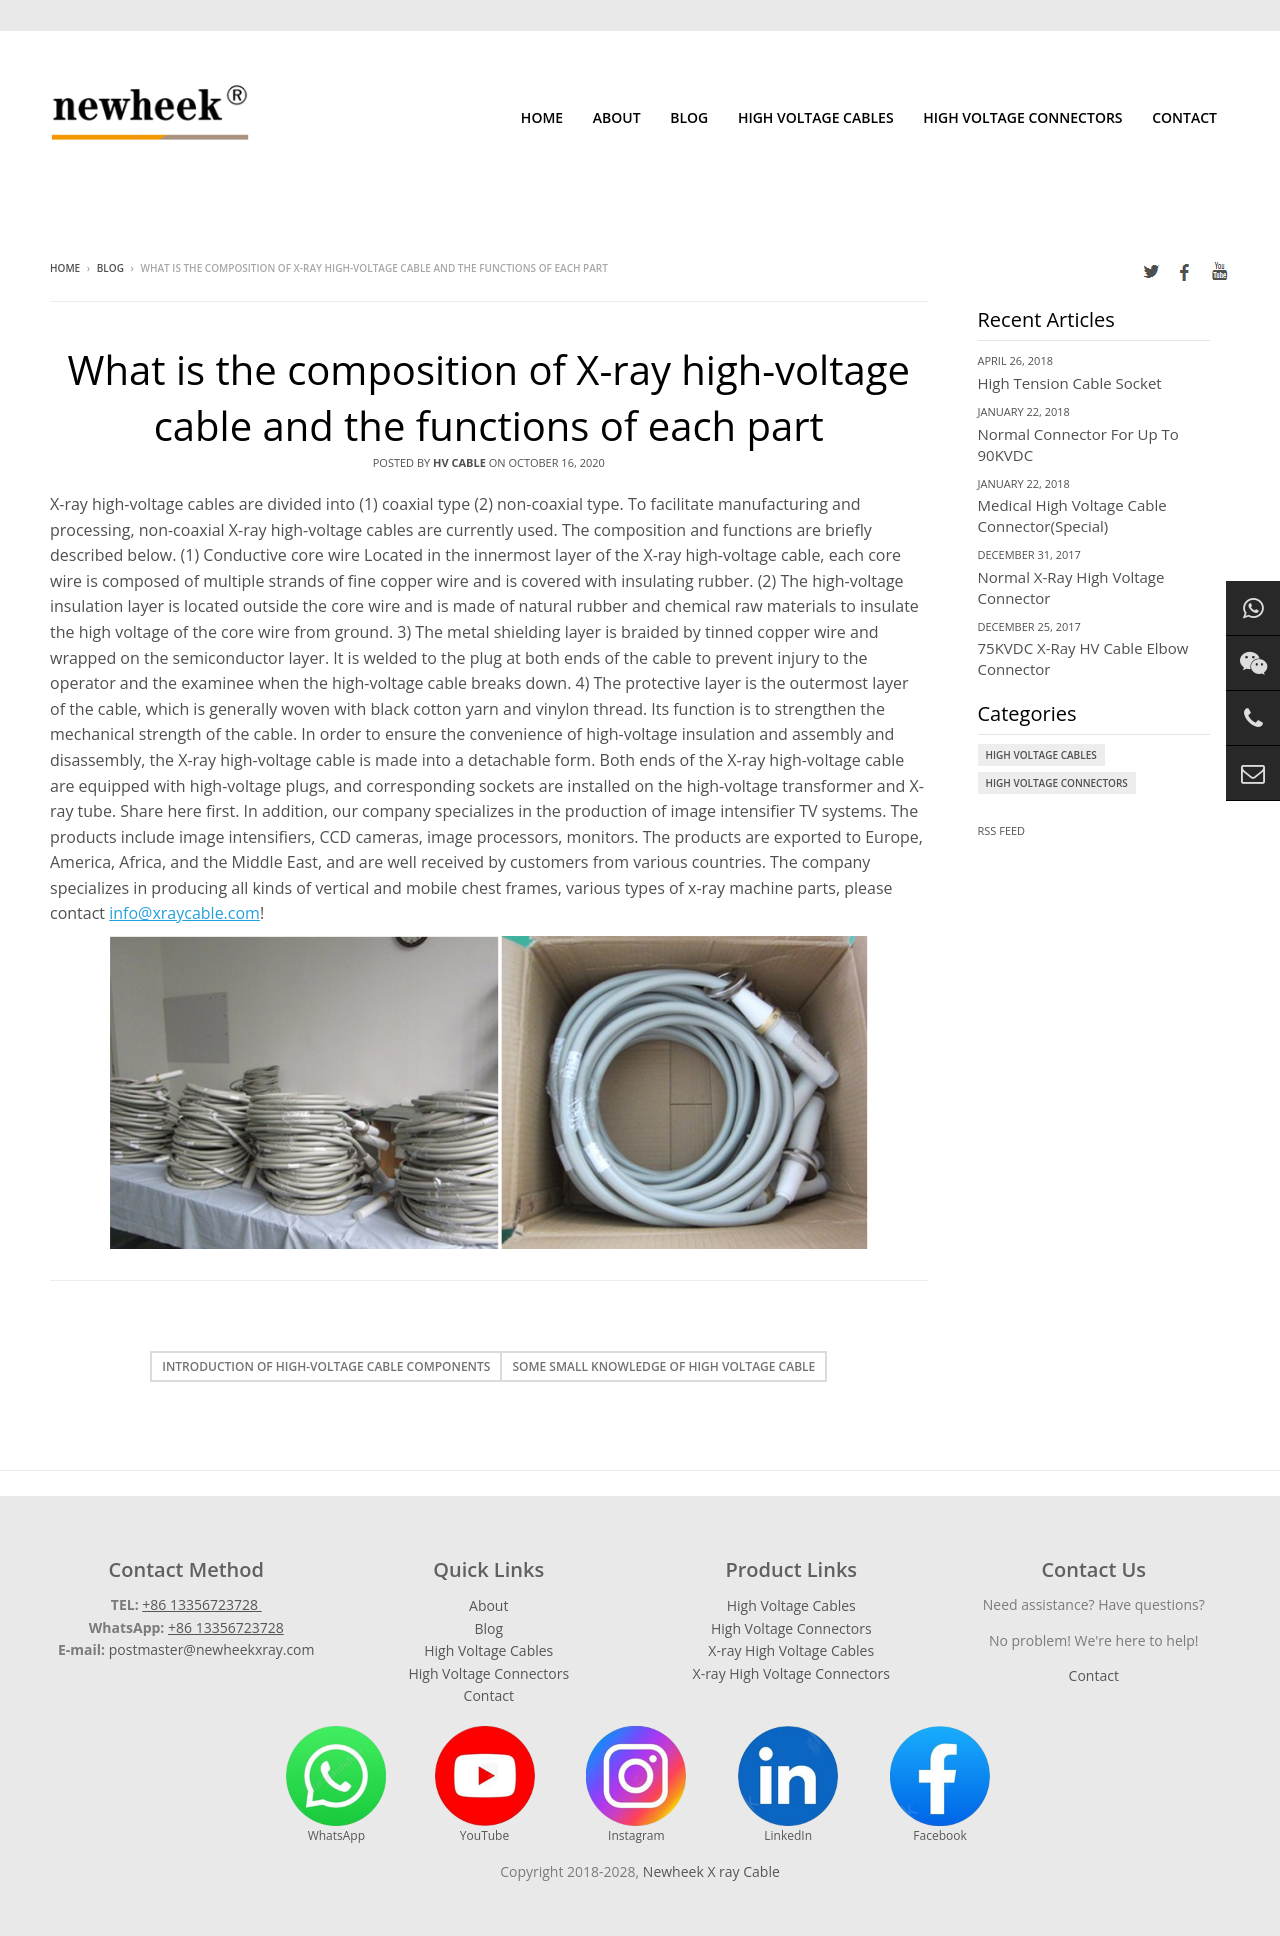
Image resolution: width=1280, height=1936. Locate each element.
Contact (1184, 117)
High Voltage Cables (816, 117)
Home (542, 117)
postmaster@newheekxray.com (212, 1649)
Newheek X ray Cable (711, 1871)
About (617, 117)
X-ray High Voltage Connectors (791, 1673)
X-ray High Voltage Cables (791, 1650)
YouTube (485, 1785)
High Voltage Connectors (1022, 117)
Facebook (940, 1785)
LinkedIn (788, 1785)
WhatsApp (336, 1785)
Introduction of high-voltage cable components (326, 1366)
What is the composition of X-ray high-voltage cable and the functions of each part (489, 397)
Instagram (636, 1785)
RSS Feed (1002, 830)
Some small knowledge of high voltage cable (663, 1366)
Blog (689, 117)
